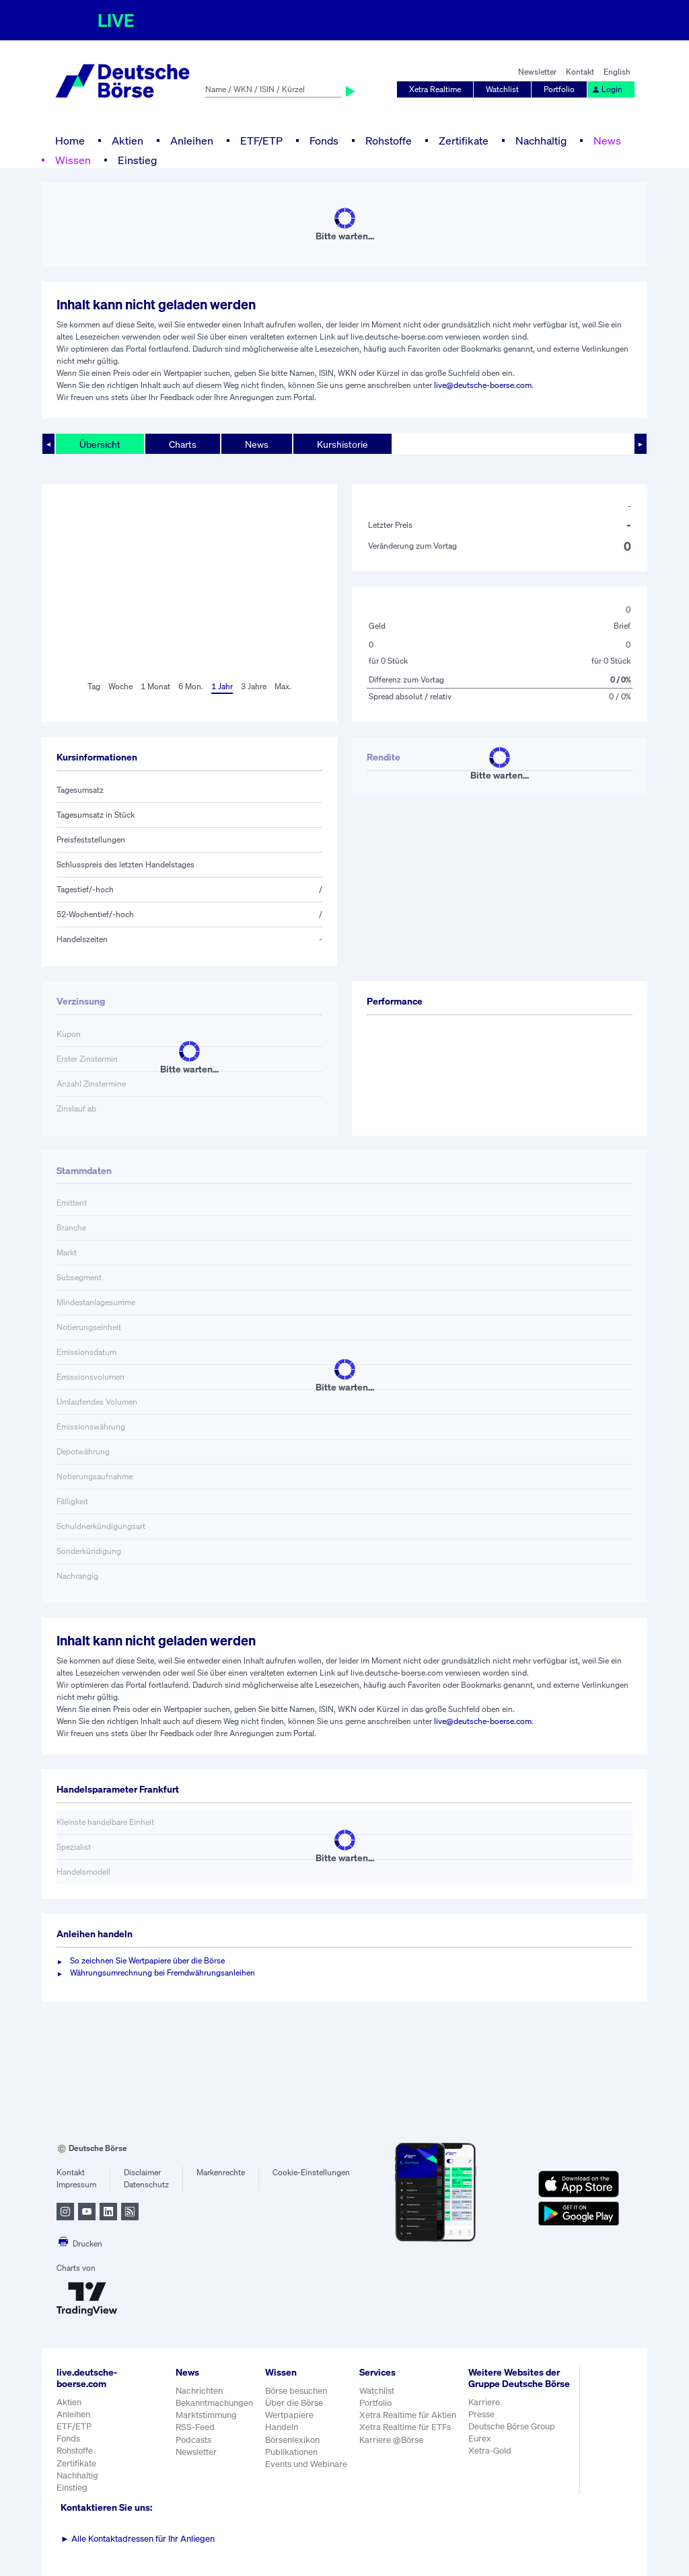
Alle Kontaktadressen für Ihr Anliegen (138, 2538)
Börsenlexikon (292, 2440)
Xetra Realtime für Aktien (407, 2415)
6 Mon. (190, 686)
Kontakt (580, 72)
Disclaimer (142, 2172)
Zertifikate (463, 140)
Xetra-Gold (489, 2450)
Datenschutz (146, 2184)
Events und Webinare (306, 2464)
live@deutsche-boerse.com (483, 385)
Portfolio (559, 89)
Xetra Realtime (435, 89)
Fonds (324, 140)
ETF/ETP (261, 140)
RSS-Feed (195, 2427)
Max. (283, 686)
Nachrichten (199, 2390)
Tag (93, 686)
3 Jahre (253, 686)
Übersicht (99, 444)
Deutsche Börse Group (511, 2426)
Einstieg (137, 160)
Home (70, 140)
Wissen (73, 160)
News (607, 140)
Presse (481, 2414)
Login (606, 89)
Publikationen (291, 2452)
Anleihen (191, 140)
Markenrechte (220, 2172)
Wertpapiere (289, 2415)
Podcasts (193, 2440)
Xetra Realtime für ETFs (405, 2427)
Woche (120, 686)
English (617, 72)
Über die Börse (294, 2403)
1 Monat (155, 686)
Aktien (127, 140)
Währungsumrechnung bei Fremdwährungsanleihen (162, 1972)
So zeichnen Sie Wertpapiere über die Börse (147, 1960)
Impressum (76, 2184)
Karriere (484, 2402)
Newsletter (537, 72)
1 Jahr (222, 686)
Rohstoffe (388, 140)
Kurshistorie (342, 444)
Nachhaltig (541, 140)
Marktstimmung (206, 2415)
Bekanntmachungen (214, 2403)
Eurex (479, 2438)
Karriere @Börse (391, 2440)
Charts (182, 444)
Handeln (281, 2427)
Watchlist (502, 89)
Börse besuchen (296, 2390)
